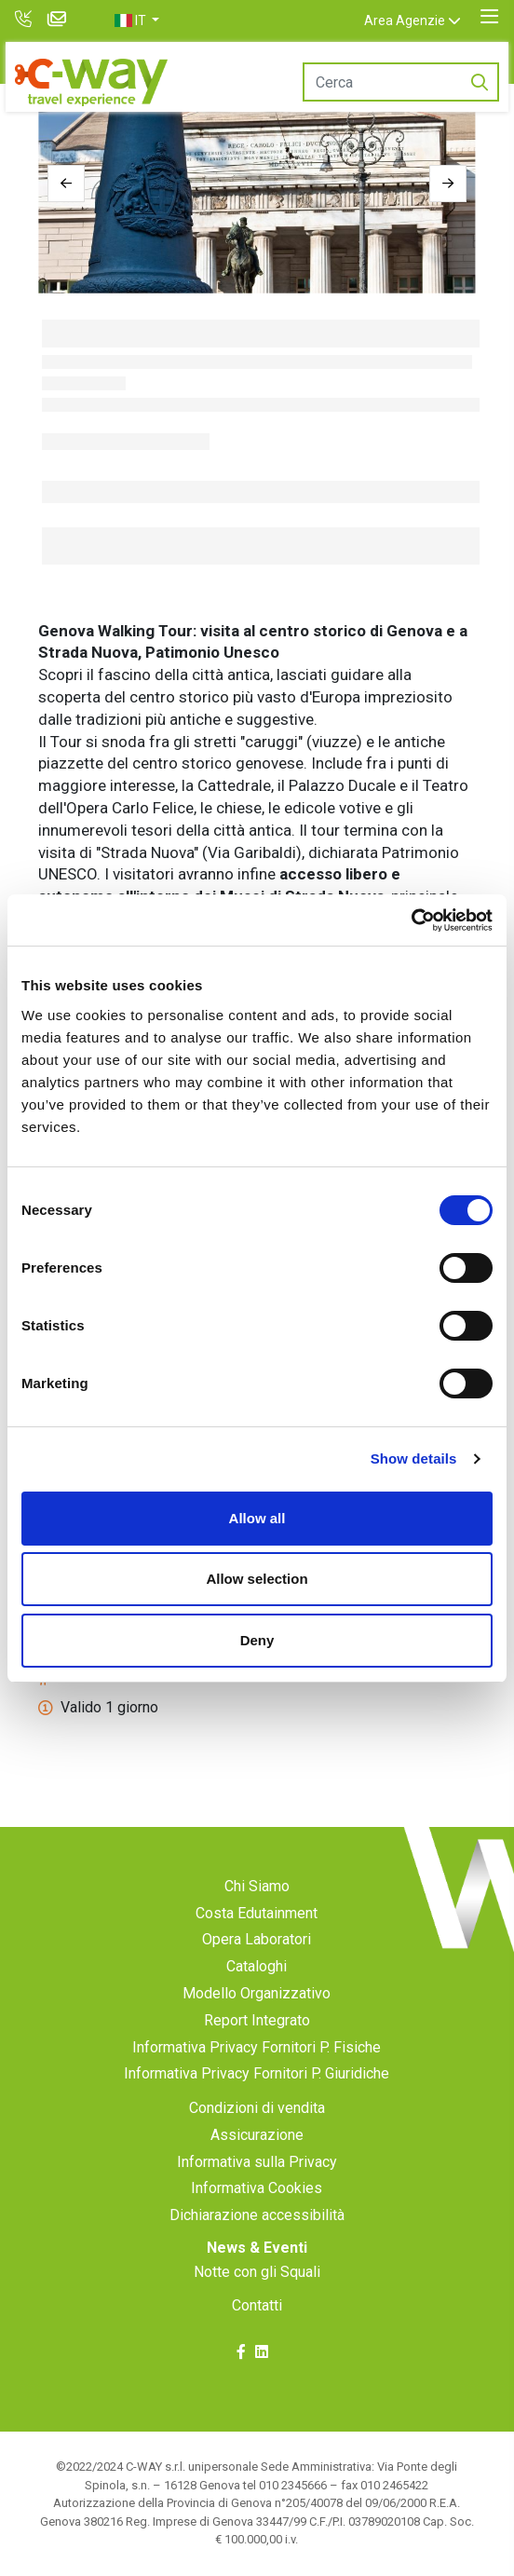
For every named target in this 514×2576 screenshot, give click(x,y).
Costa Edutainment (257, 1913)
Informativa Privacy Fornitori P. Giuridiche (256, 2073)
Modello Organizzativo (257, 1993)
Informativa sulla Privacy (257, 2162)
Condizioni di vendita (257, 2108)
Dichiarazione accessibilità (257, 2215)
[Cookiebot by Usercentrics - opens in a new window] (411, 920)
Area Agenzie (404, 20)
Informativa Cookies (256, 2188)
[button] (137, 20)
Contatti (257, 2305)
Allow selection (256, 1579)
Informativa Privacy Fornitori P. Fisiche (256, 2047)
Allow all (257, 1518)
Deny (257, 1640)
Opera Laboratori (256, 1939)
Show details (414, 1458)
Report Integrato (257, 2020)
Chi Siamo (257, 1886)
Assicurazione (257, 2135)
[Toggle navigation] (489, 17)
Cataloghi (256, 1966)
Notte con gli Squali (257, 2272)
